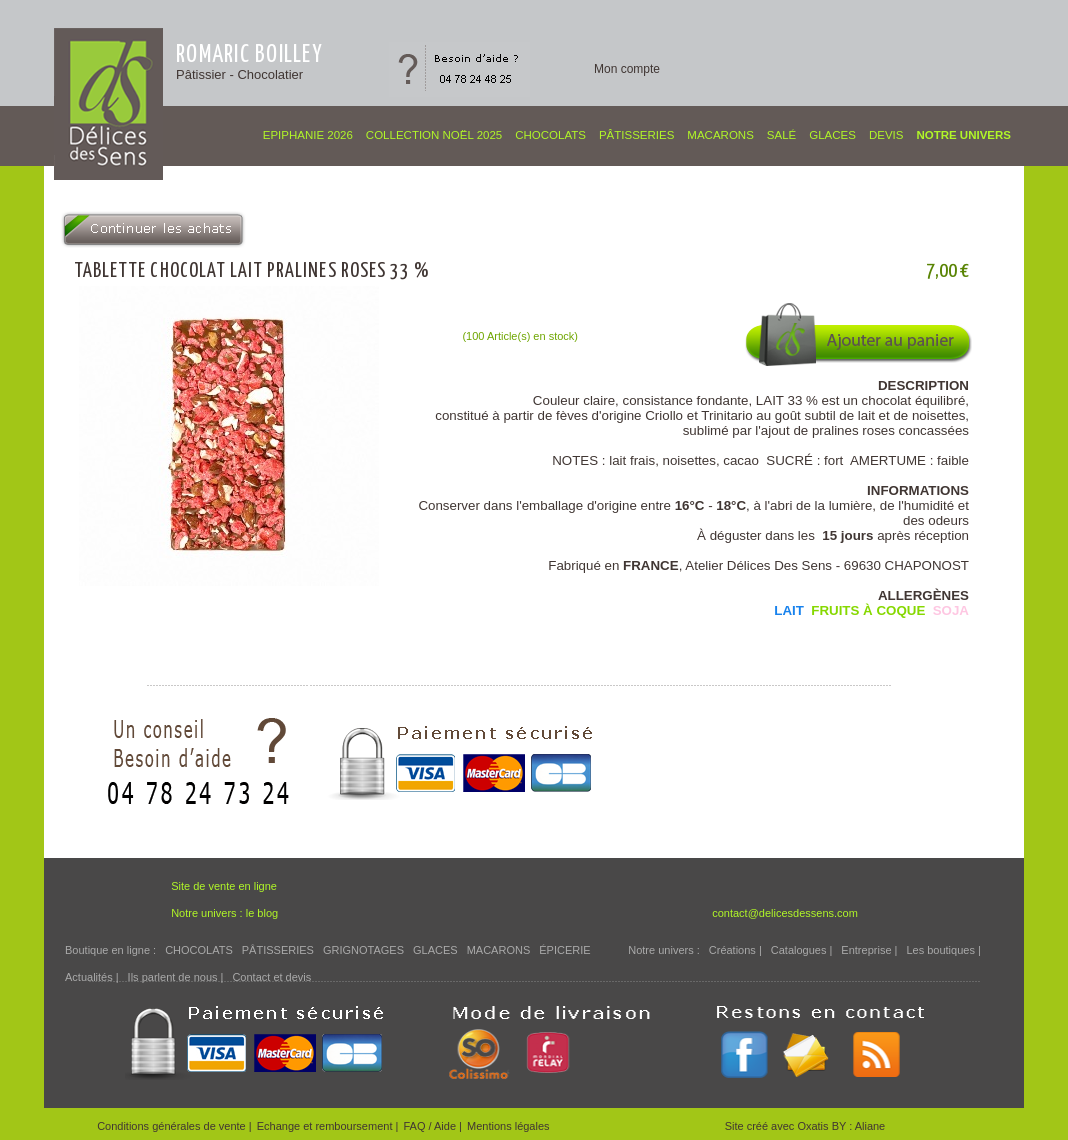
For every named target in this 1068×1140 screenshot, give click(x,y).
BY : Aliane (859, 1126)
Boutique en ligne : (110, 950)
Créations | (735, 950)
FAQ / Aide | (432, 1126)
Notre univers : (664, 950)
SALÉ (781, 135)
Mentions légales (508, 1126)
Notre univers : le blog (224, 913)
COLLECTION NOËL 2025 (434, 135)
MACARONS (720, 135)
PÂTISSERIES (636, 135)
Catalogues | (802, 950)
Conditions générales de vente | (174, 1126)
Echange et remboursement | (328, 1126)
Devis (886, 135)
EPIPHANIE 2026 (308, 135)
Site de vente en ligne (224, 886)
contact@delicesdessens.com (785, 913)
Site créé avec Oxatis (778, 1126)
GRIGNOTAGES (363, 950)
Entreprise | (869, 950)
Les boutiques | (943, 950)
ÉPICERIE (564, 950)
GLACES (832, 135)
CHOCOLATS (550, 135)
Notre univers (963, 135)
